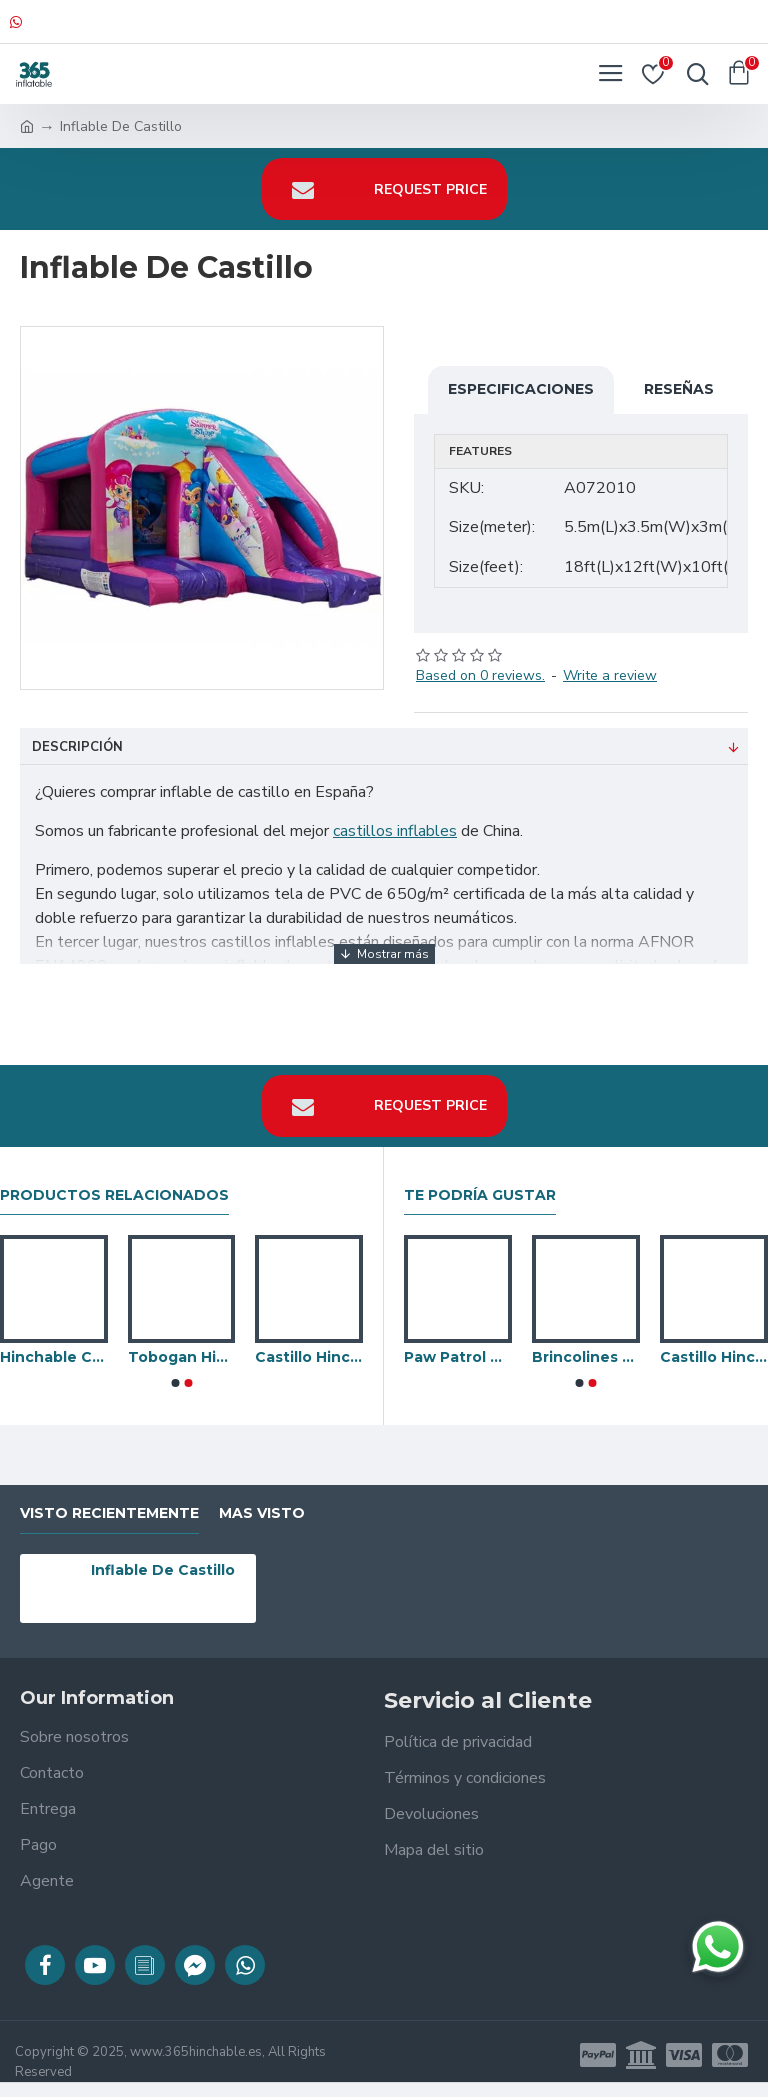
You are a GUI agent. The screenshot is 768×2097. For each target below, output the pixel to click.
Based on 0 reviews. (480, 675)
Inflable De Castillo (163, 1570)
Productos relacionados (114, 1195)
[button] (175, 1383)
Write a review (610, 675)
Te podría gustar (480, 1195)
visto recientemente (109, 1513)
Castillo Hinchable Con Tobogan (714, 1357)
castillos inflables (395, 831)
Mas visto (262, 1513)
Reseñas (679, 389)
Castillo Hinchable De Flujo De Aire (309, 1357)
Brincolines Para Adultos (586, 1357)
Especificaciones (521, 389)
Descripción (77, 747)
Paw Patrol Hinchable (458, 1357)
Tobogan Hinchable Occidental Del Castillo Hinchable (182, 1357)
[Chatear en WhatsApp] (718, 1947)
